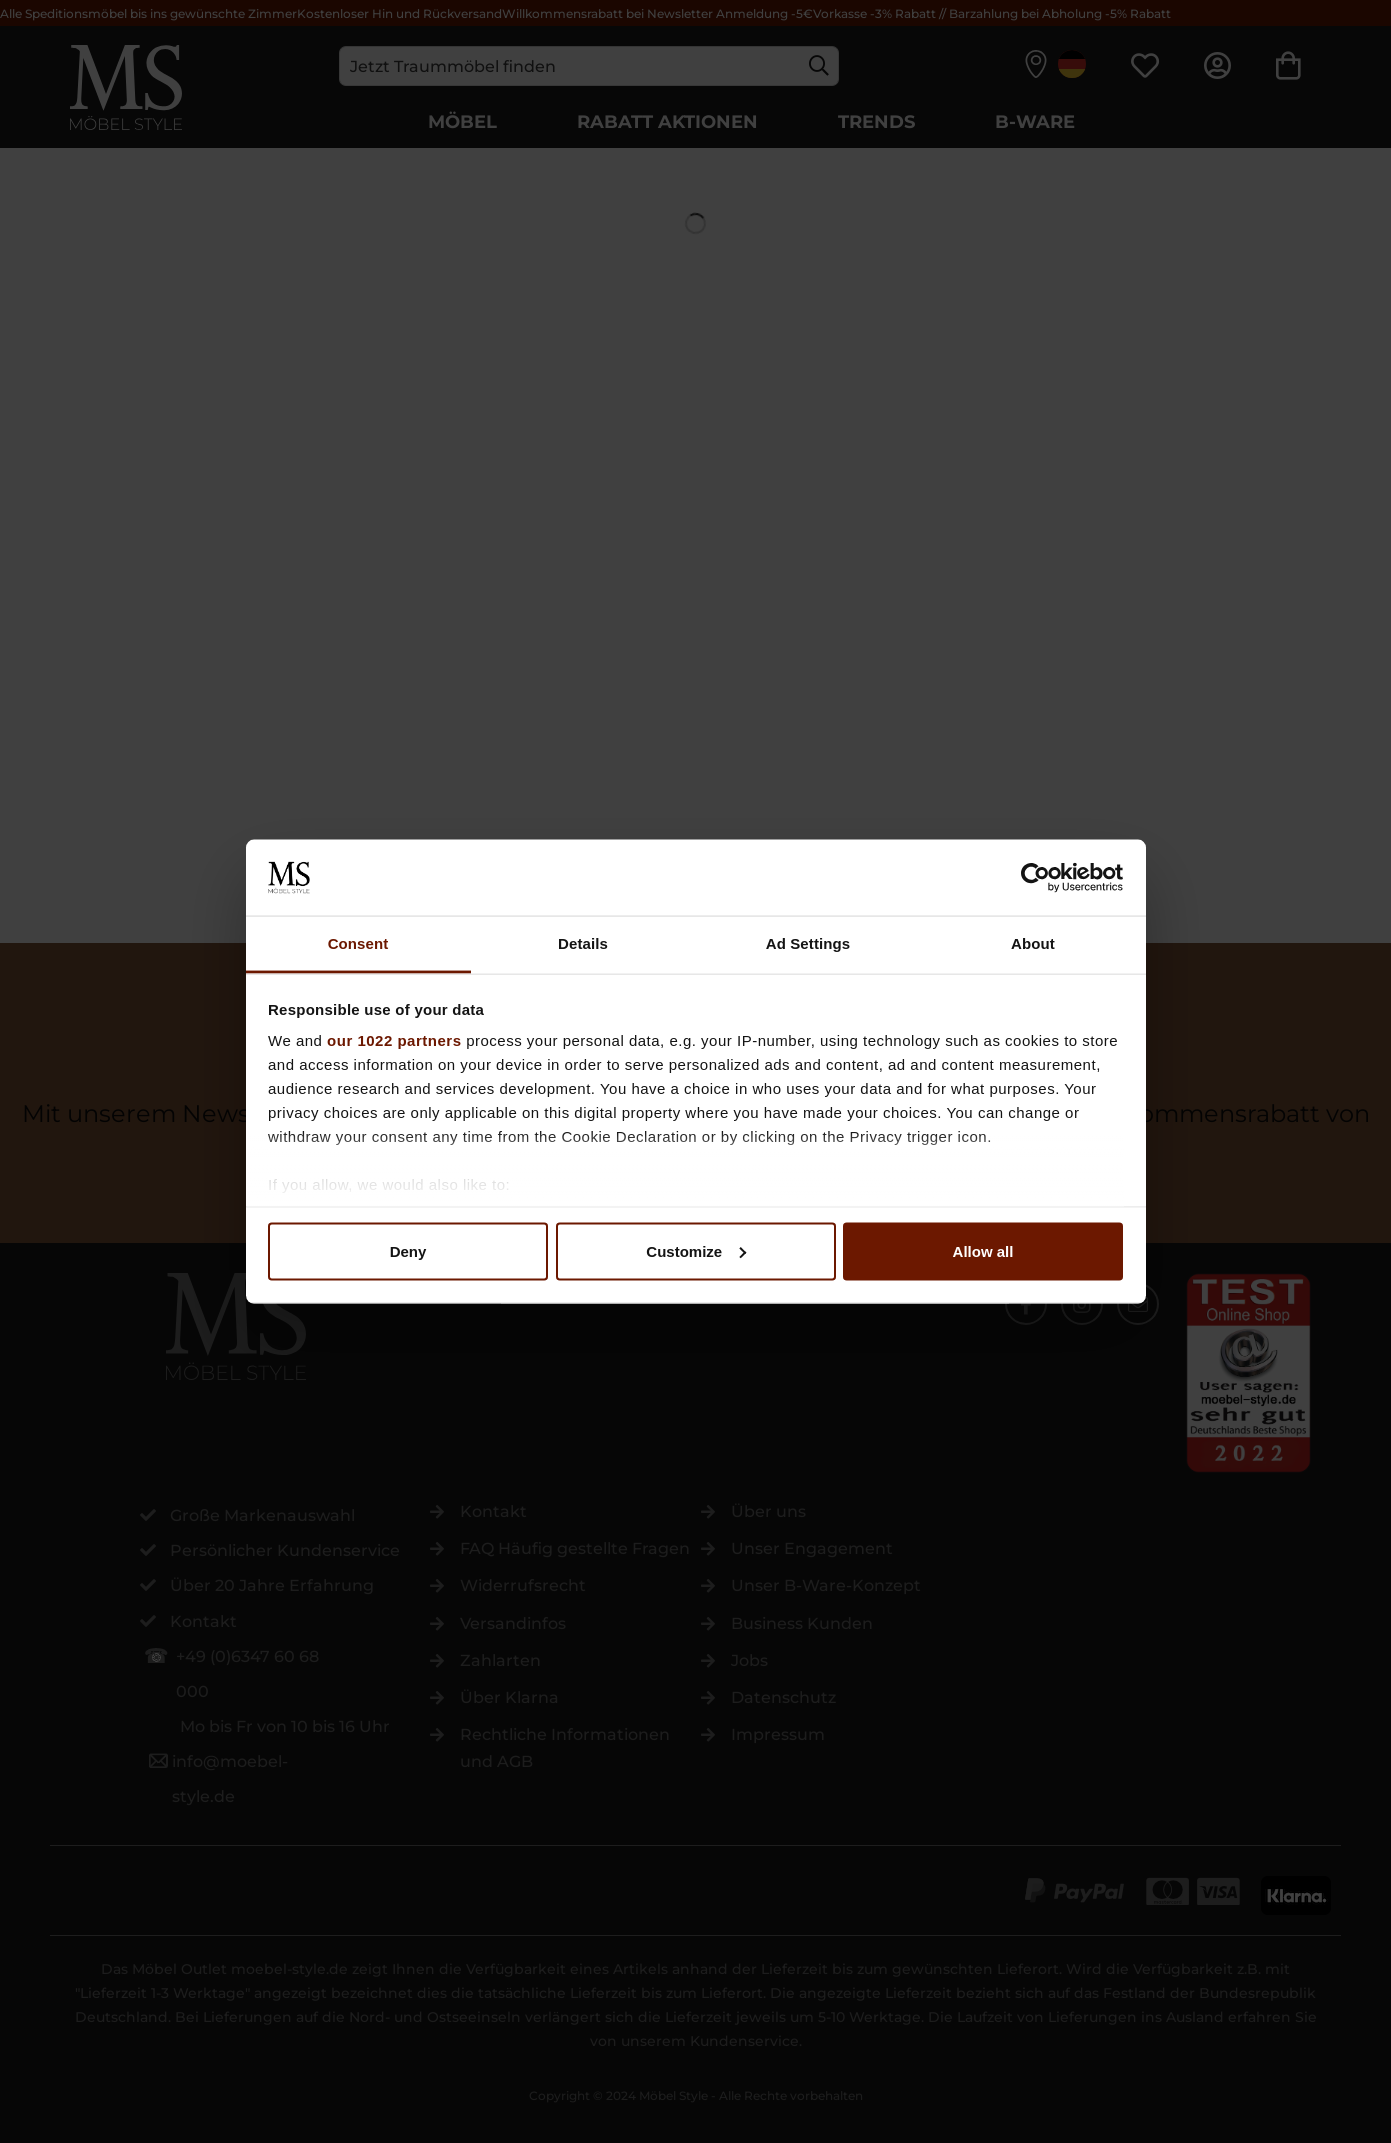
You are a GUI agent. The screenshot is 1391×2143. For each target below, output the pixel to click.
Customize (696, 1250)
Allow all (983, 1250)
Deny (408, 1250)
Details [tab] (583, 943)
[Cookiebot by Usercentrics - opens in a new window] (1035, 877)
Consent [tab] (358, 943)
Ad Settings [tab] (808, 943)
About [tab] (1033, 943)
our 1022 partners (394, 1040)
